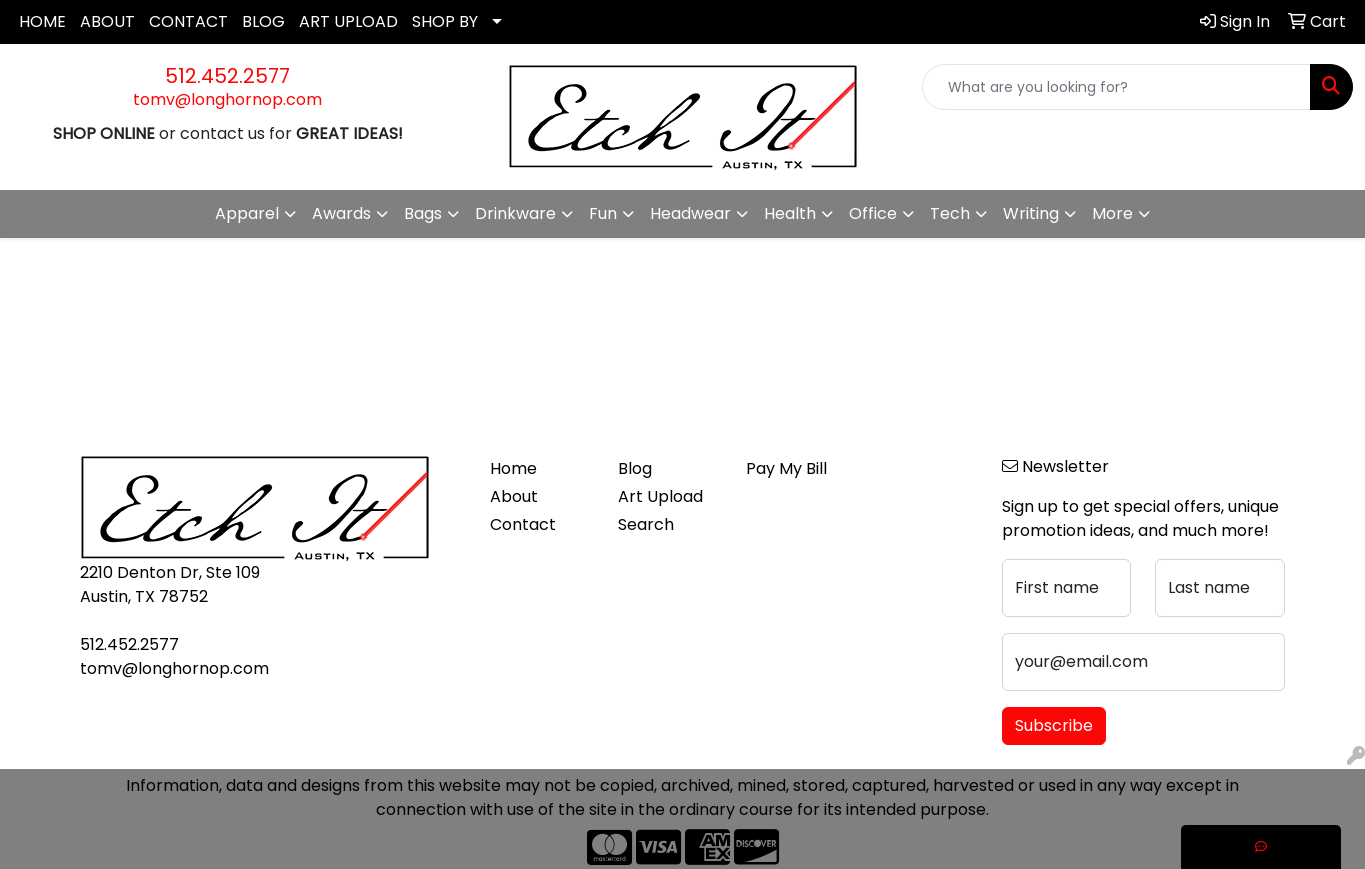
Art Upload (660, 496)
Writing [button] (1031, 213)
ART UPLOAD (348, 21)
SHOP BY (445, 21)
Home (513, 468)
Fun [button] (603, 213)
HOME (42, 21)
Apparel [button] (247, 213)
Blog (635, 468)
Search (646, 524)
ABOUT (107, 21)
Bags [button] (423, 213)
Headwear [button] (690, 213)
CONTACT (188, 21)
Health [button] (790, 213)
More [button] (1112, 213)
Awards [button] (341, 213)
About (514, 496)
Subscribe (1054, 725)
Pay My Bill (786, 468)
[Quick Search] (1116, 87)
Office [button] (873, 213)
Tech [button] (950, 213)
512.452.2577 (227, 76)
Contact (523, 524)
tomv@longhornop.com (227, 99)
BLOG (263, 21)
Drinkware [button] (515, 213)
